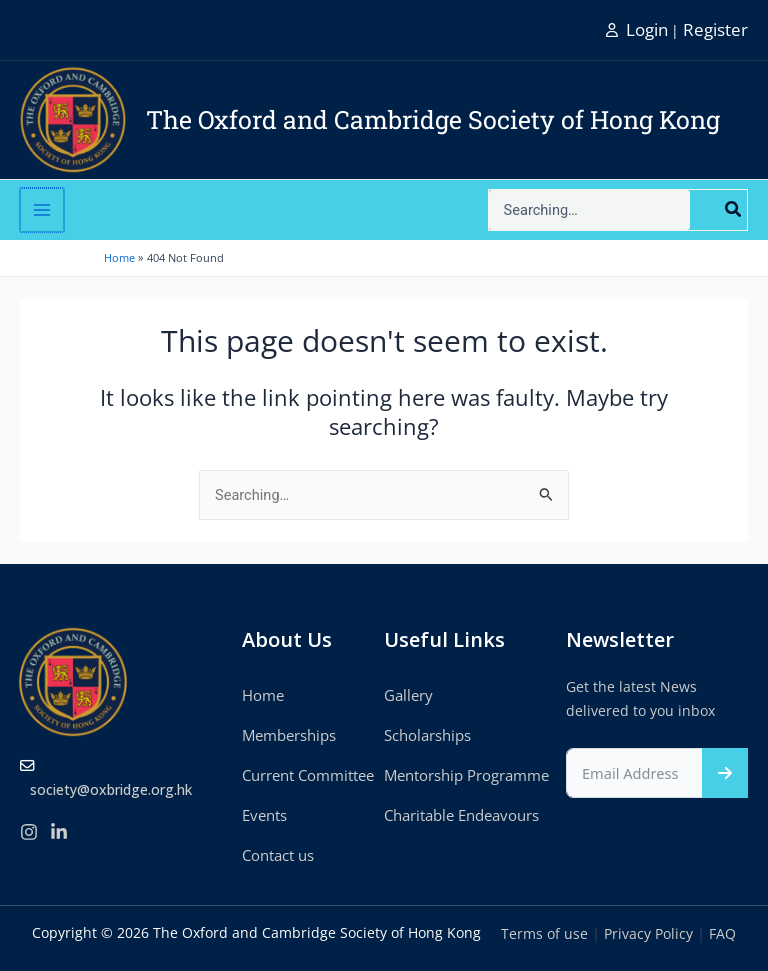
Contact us (278, 855)
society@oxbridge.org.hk (111, 789)
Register (715, 29)
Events (264, 815)
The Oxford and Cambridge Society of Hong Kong (433, 119)
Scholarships (427, 735)
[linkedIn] (59, 832)
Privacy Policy (648, 933)
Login (647, 29)
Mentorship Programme (466, 775)
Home (263, 695)
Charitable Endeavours (461, 815)
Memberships (289, 735)
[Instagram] (29, 832)
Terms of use (544, 933)
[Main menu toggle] (41, 210)
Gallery (408, 695)
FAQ (722, 933)
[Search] (734, 210)
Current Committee (308, 775)
